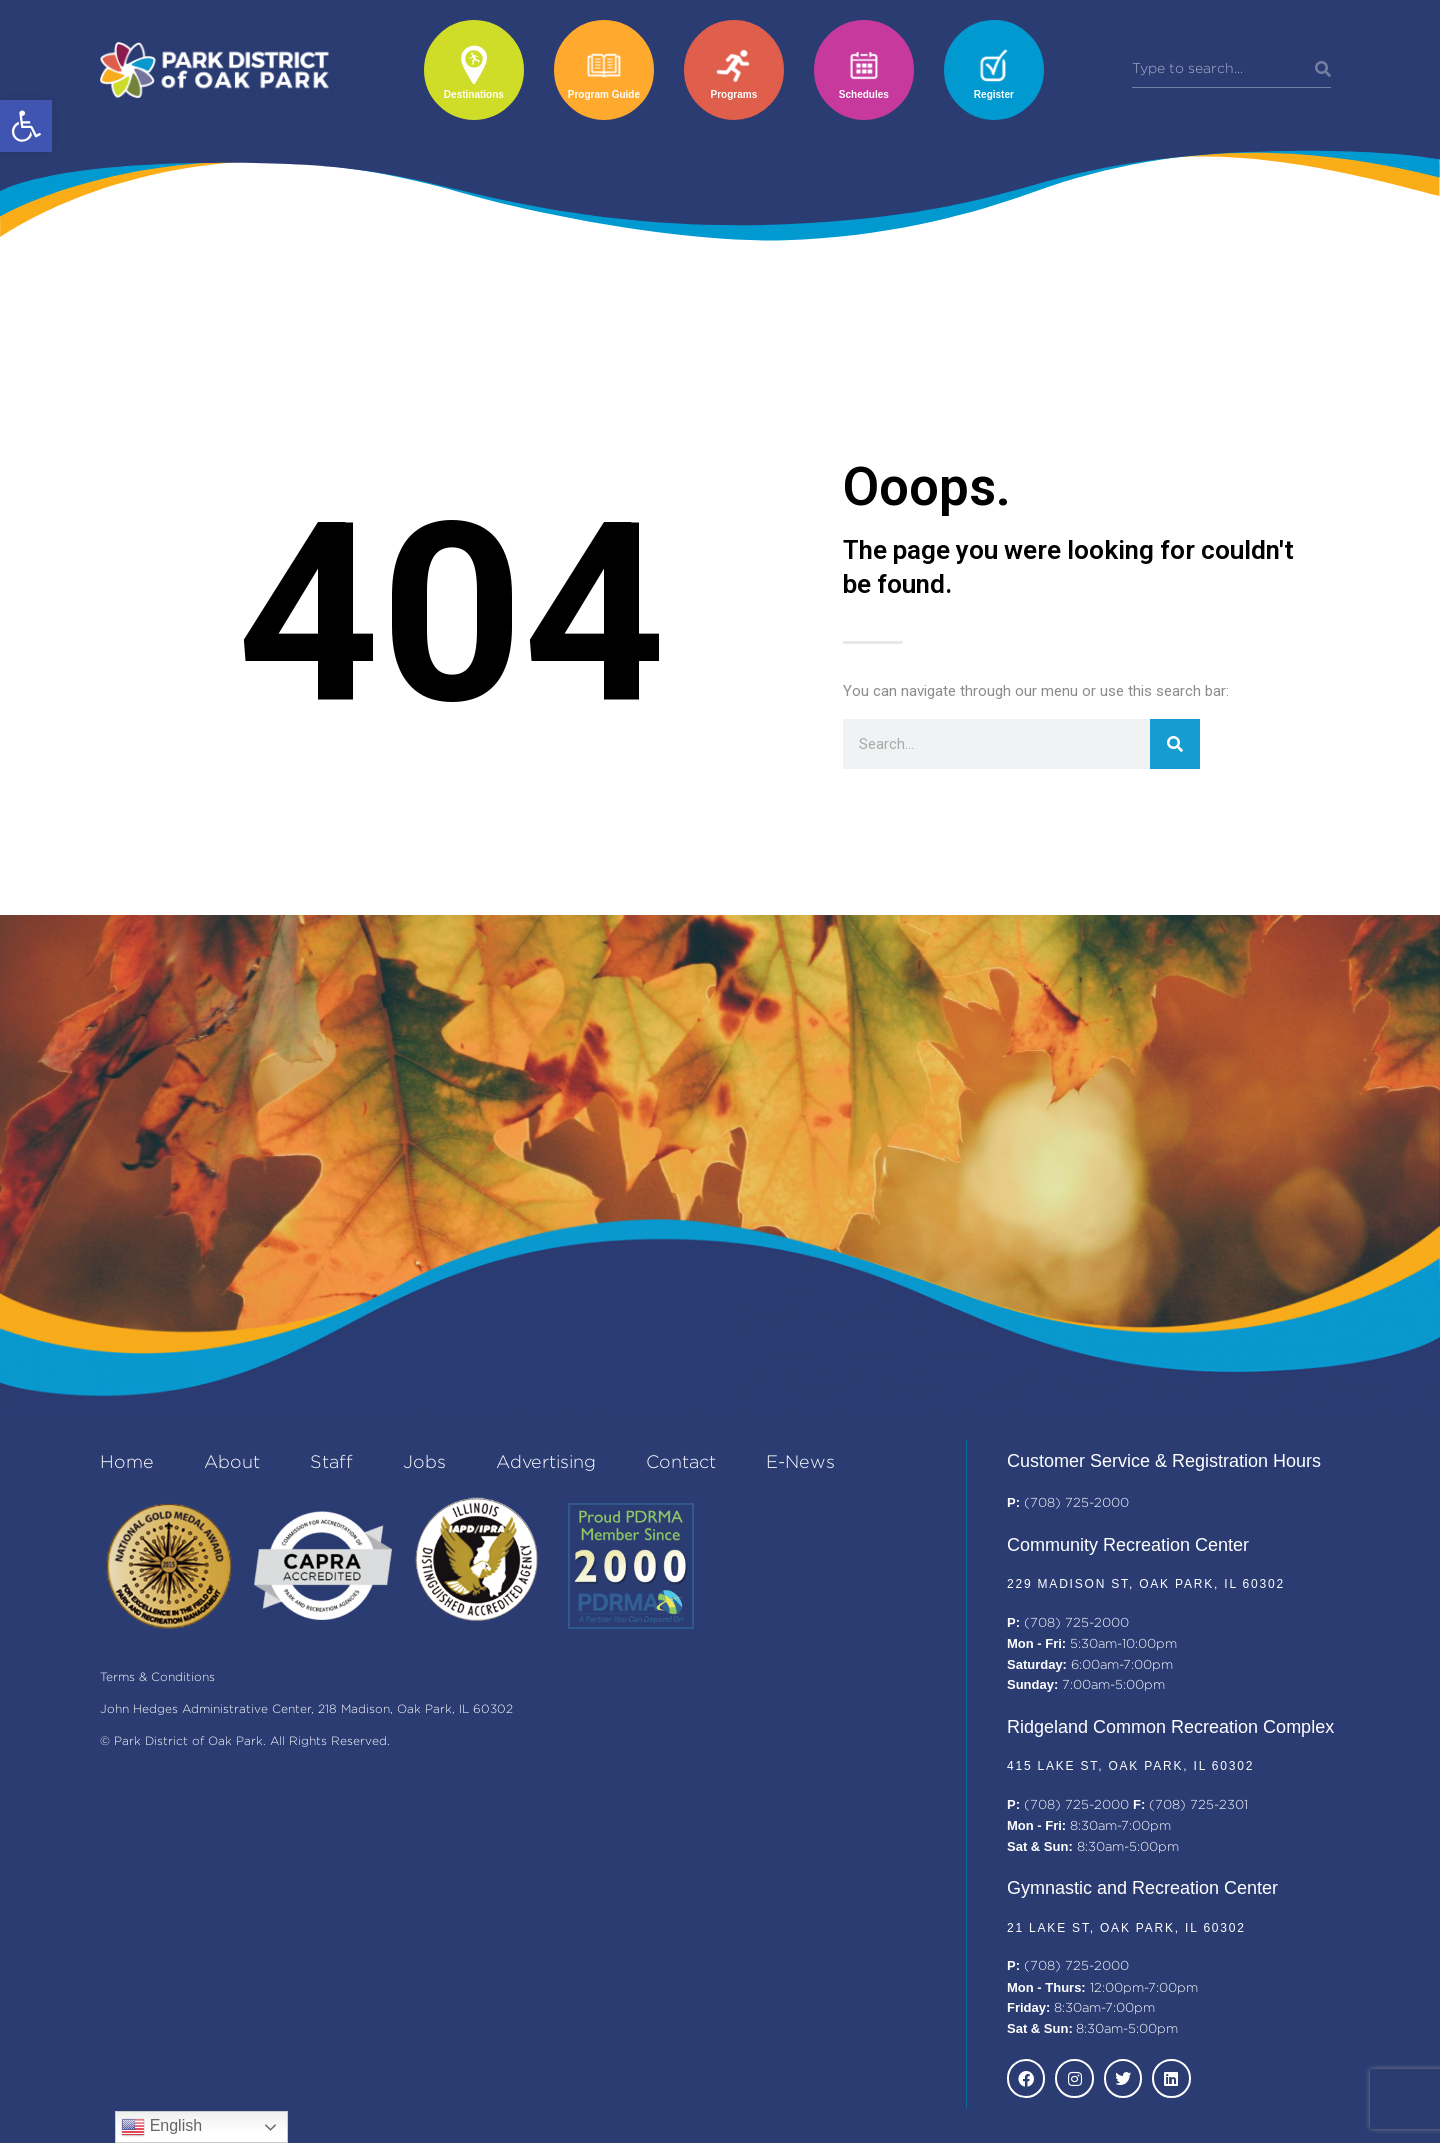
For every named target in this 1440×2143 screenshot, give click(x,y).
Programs (734, 94)
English (161, 2127)
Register (994, 94)
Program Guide (604, 94)
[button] (26, 126)
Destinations (474, 94)
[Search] (1323, 70)
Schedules (864, 94)
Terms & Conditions (157, 1677)
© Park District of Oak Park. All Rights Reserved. (245, 1741)
